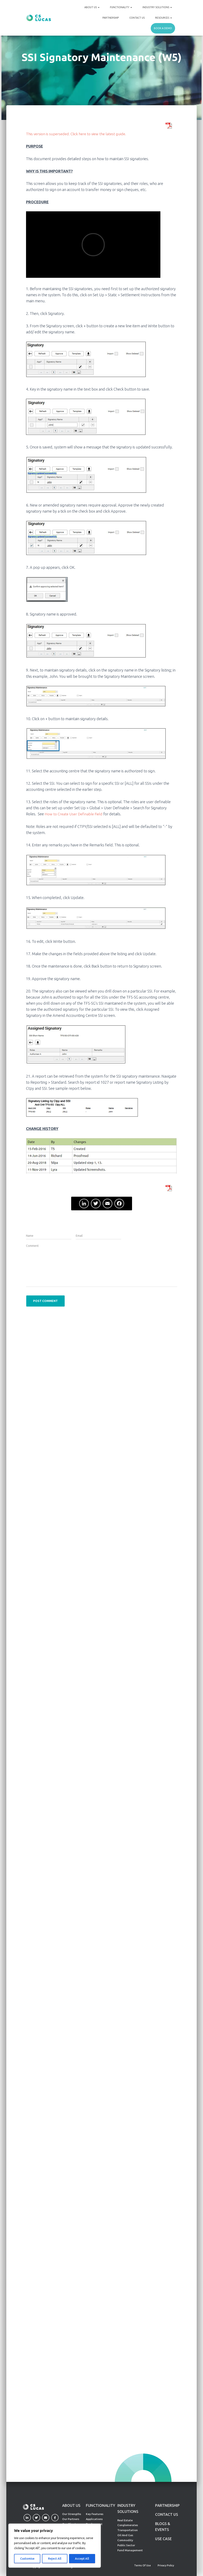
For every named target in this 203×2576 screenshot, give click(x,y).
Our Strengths (71, 2514)
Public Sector (126, 2545)
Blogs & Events (162, 2527)
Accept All (82, 2558)
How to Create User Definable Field (74, 814)
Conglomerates (127, 2525)
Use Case (163, 2539)
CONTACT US (166, 2514)
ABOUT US (71, 2505)
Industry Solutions (157, 7)
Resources (163, 17)
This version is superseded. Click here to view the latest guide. (77, 134)
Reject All (54, 2558)
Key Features (94, 2514)
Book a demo (163, 28)
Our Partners (70, 2519)
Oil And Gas (125, 2535)
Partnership (110, 17)
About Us (92, 7)
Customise (27, 2558)
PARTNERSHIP (167, 2505)
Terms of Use (142, 2565)
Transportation (127, 2530)
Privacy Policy (166, 2565)
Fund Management (130, 2550)
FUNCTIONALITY (100, 2505)
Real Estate (125, 2520)
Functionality (121, 7)
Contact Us (137, 17)
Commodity (125, 2540)
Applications (94, 2519)
